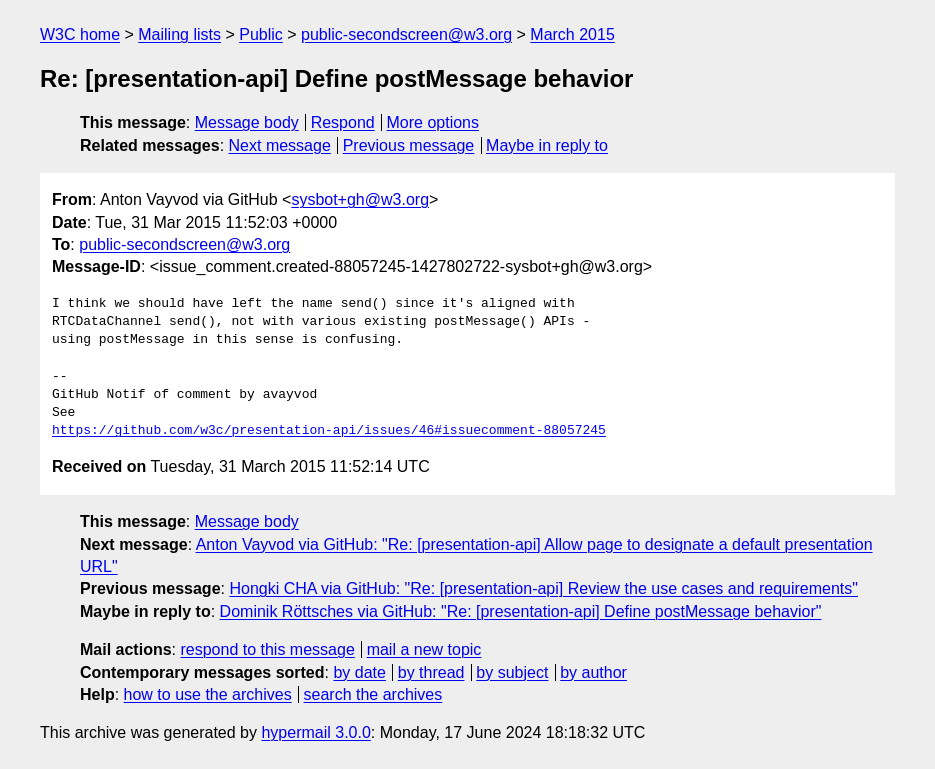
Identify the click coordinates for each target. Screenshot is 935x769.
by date (359, 672)
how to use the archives (208, 694)
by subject (512, 672)
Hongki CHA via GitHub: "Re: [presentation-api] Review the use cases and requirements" (543, 588)
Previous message (409, 145)
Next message (280, 145)
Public (261, 34)
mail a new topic (424, 649)
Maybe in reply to (547, 145)
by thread (431, 672)
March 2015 (572, 34)
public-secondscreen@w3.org (406, 34)
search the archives (373, 694)
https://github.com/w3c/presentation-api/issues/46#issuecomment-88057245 (329, 431)
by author (593, 672)
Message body (247, 122)
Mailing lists (179, 34)
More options (433, 122)
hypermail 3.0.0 (315, 732)
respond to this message (267, 649)
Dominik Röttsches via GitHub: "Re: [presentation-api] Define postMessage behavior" (521, 611)
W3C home (80, 34)
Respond (343, 122)
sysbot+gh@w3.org (360, 199)
